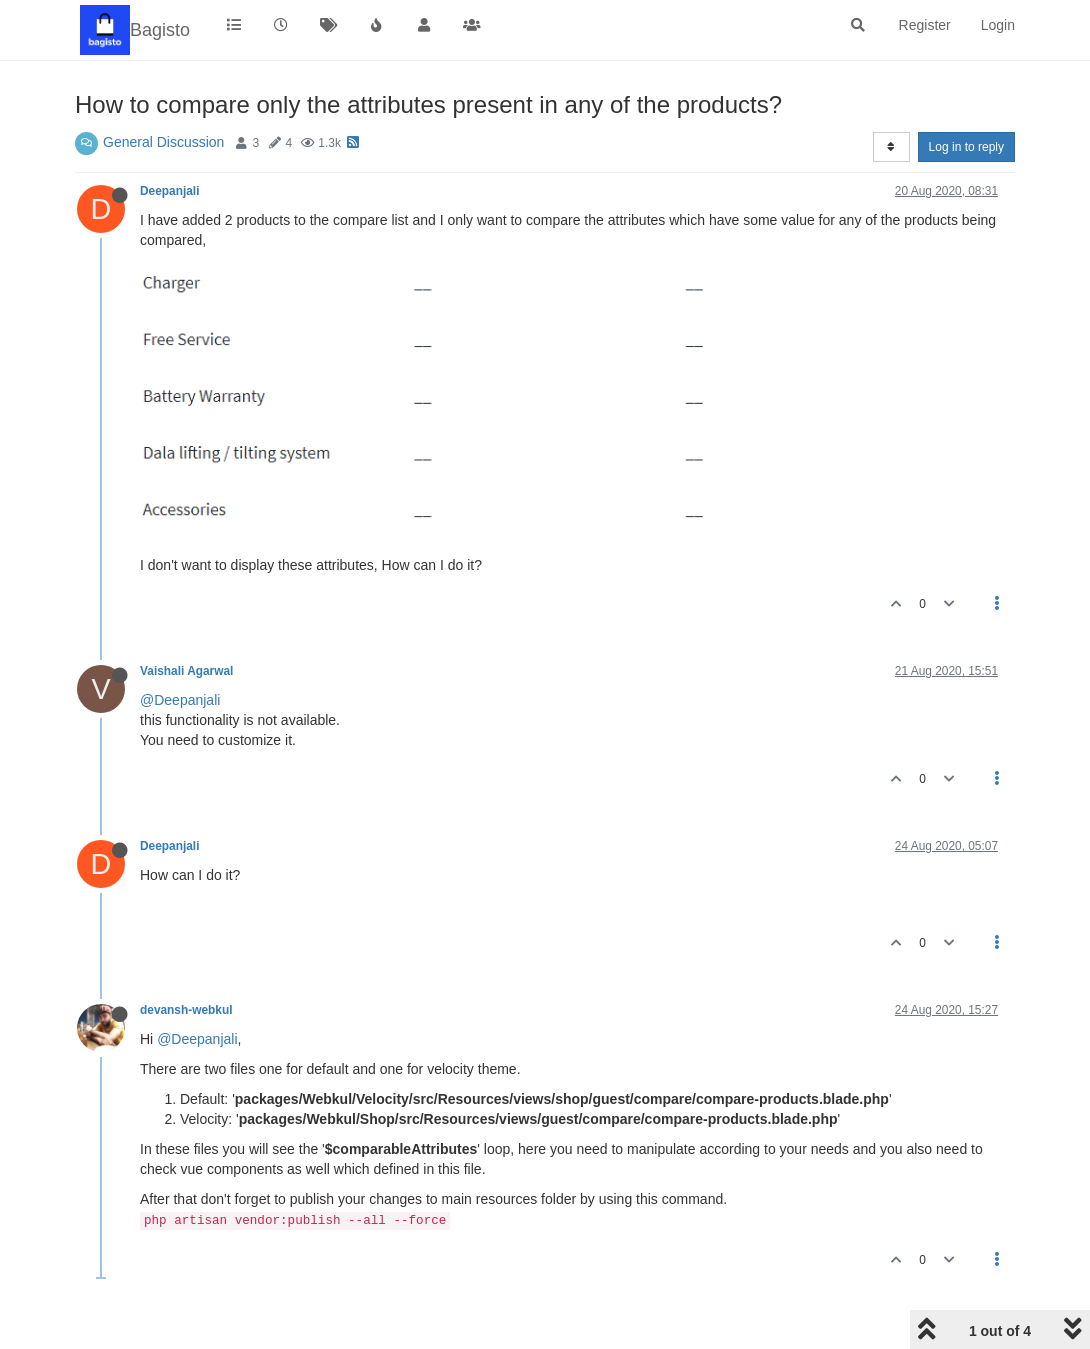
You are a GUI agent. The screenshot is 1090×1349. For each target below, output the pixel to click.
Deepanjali (169, 191)
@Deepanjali (180, 700)
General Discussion (163, 142)
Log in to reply (966, 147)
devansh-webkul (186, 1010)
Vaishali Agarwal (186, 671)
